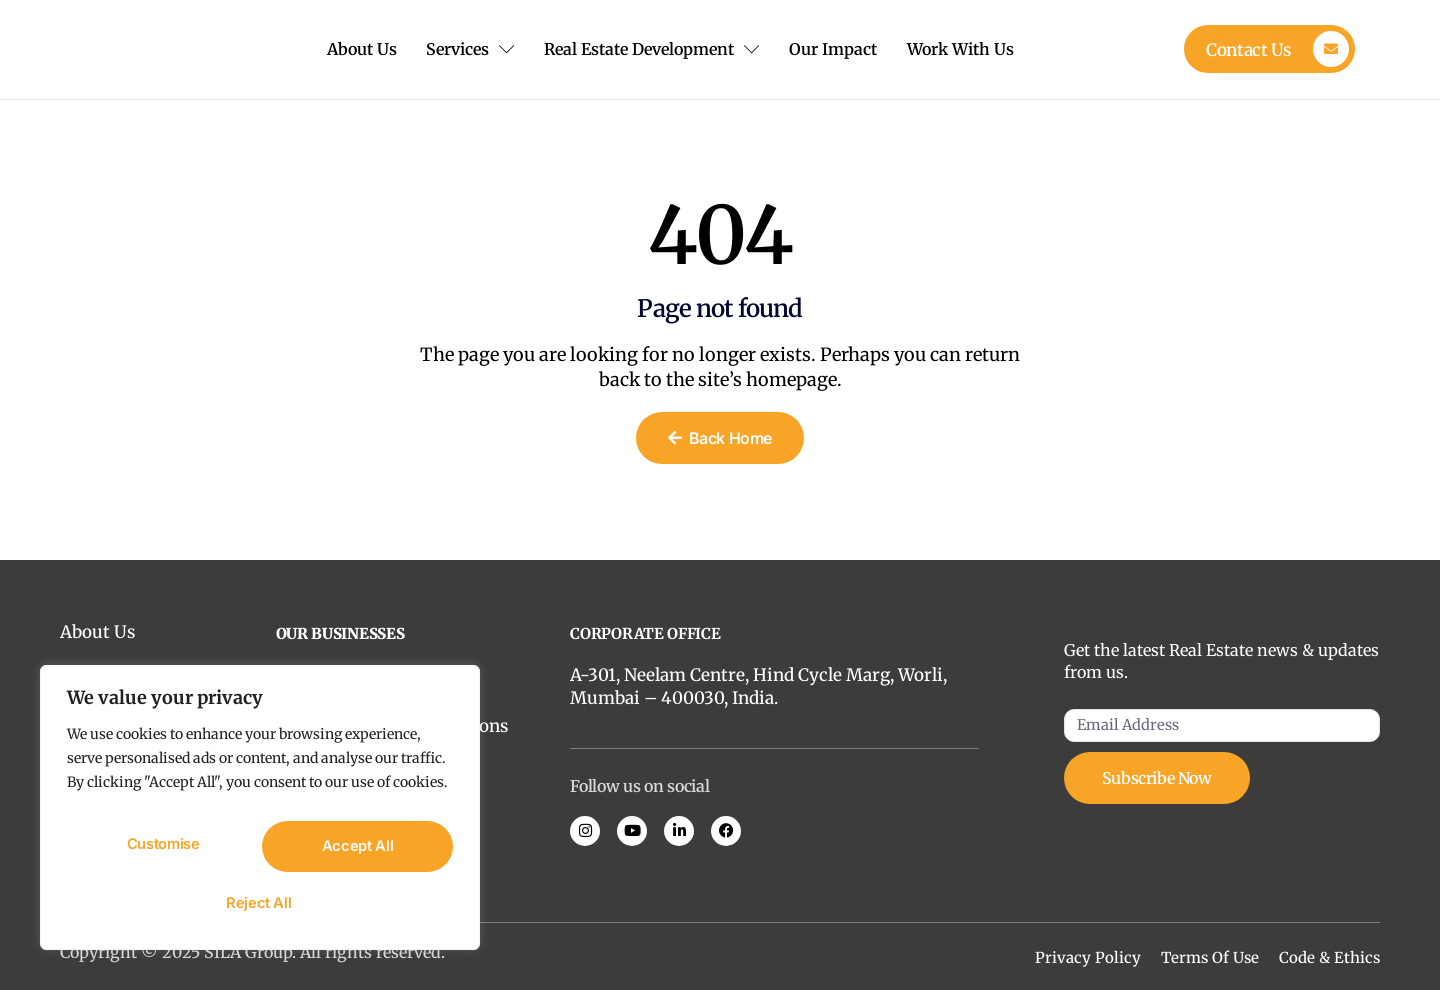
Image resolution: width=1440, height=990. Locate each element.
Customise (162, 851)
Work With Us (981, 49)
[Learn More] (1269, 49)
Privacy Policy (1088, 957)
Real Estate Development (658, 49)
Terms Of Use (1210, 957)
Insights (93, 676)
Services (468, 49)
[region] (260, 815)
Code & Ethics (1329, 957)
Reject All (355, 851)
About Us (352, 49)
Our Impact (847, 49)
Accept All (260, 903)
